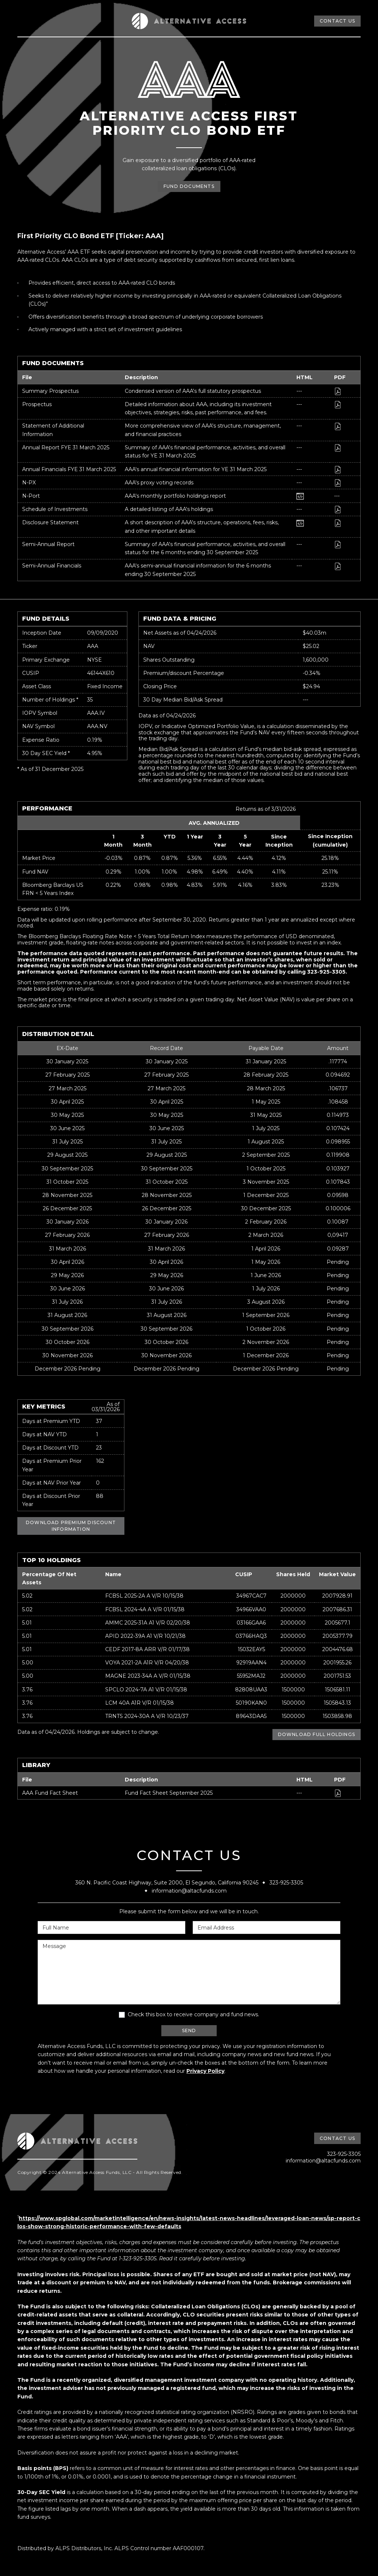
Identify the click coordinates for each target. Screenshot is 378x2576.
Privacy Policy (205, 2071)
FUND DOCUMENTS (189, 188)
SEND (189, 2030)
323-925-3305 (286, 1882)
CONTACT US (337, 21)
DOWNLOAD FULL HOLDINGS (316, 1734)
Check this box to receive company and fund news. (193, 2014)
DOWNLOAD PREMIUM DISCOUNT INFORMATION (71, 1526)
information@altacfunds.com (189, 1890)
